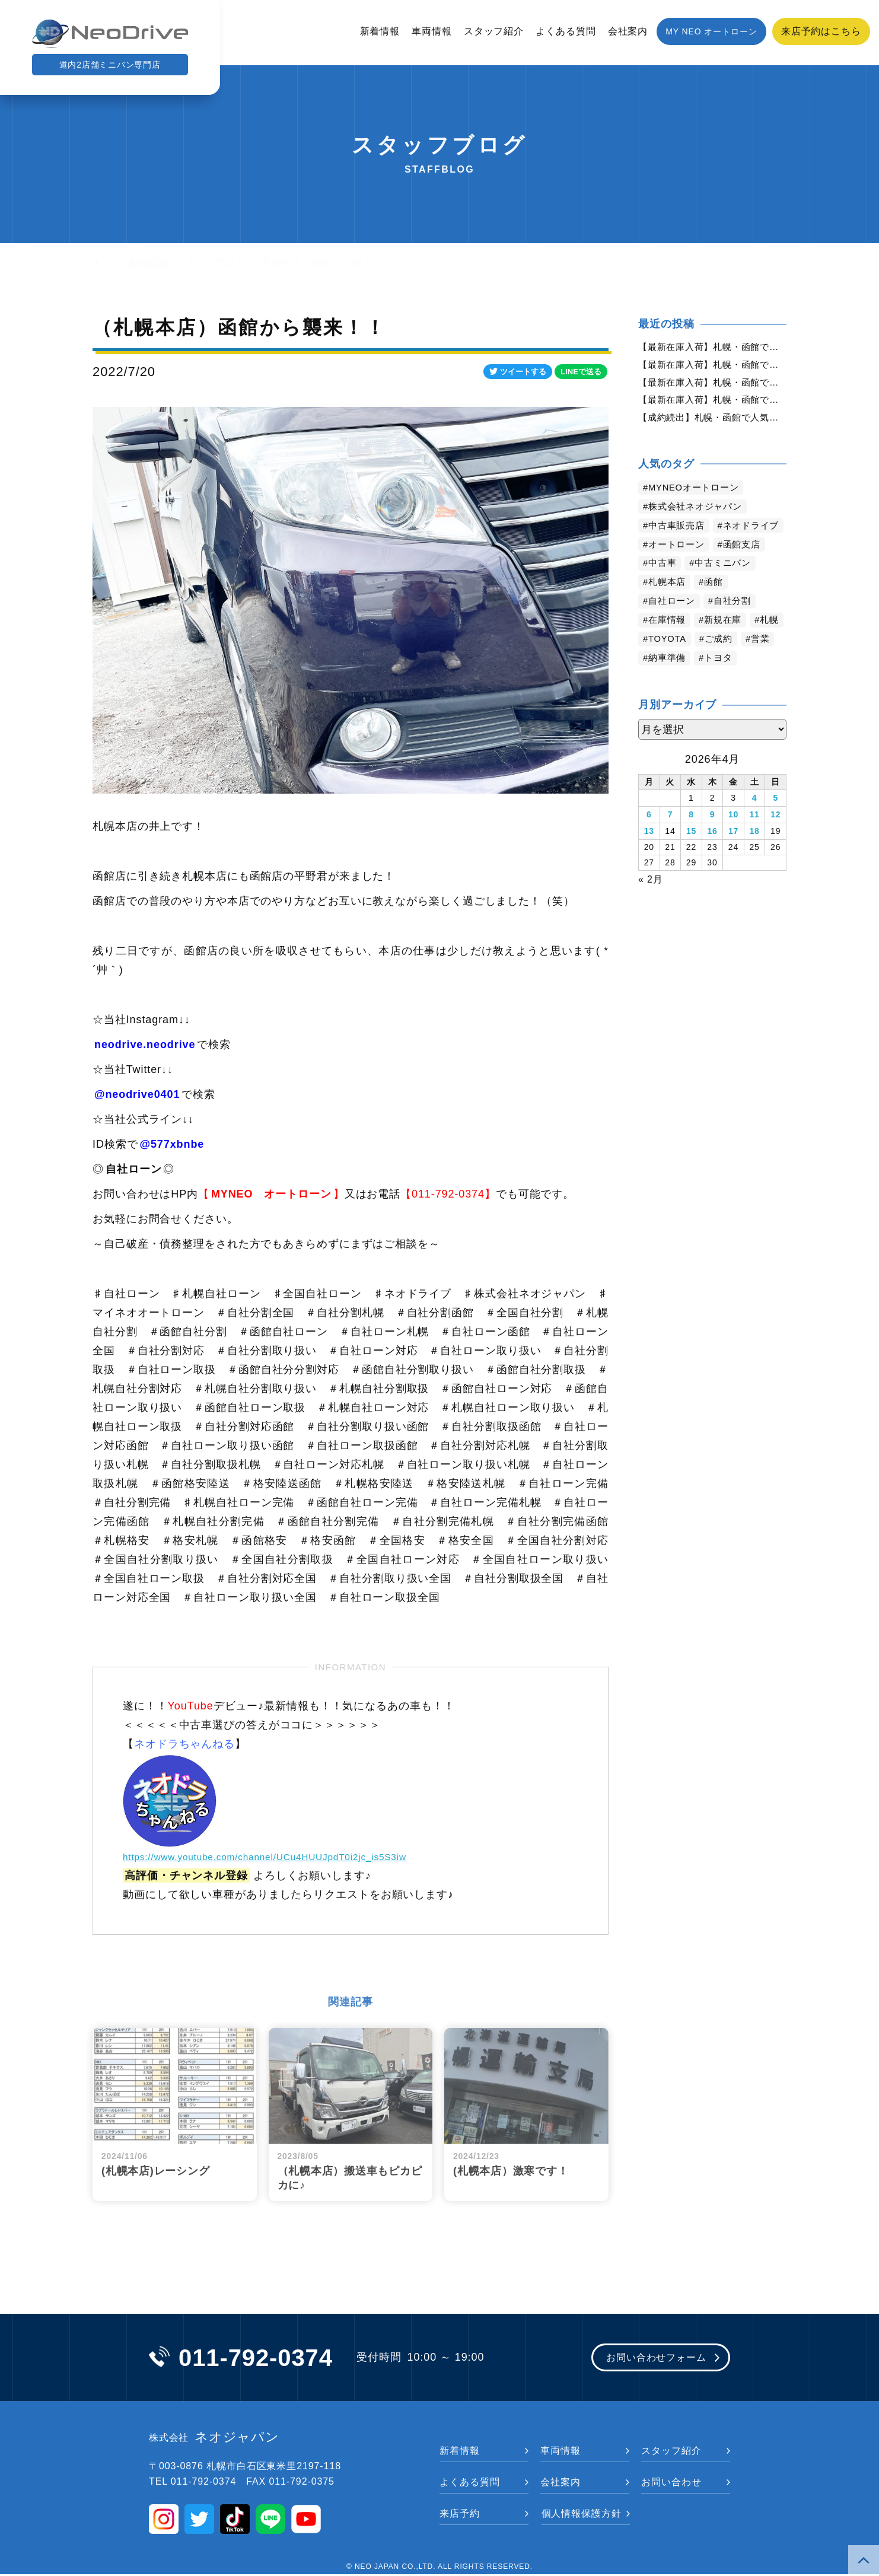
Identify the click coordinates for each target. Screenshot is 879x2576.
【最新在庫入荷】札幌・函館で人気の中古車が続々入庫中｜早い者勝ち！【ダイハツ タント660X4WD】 (712, 385)
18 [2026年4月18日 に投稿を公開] (754, 854)
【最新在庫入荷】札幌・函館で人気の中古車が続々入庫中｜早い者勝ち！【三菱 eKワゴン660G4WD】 (712, 404)
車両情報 (432, 31)
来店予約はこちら (821, 31)
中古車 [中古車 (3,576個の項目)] (664, 589)
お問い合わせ (671, 2484)
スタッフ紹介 (494, 31)
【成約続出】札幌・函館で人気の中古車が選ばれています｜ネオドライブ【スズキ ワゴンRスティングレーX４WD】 (712, 423)
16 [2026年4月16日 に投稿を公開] (712, 854)
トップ (108, 263)
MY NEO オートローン (711, 31)
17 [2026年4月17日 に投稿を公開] (733, 854)
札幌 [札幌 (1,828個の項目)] (659, 665)
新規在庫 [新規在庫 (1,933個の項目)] (728, 646)
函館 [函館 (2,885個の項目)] (718, 608)
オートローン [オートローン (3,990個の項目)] (679, 570)
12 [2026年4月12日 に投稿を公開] (775, 838)
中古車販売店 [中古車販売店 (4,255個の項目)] (679, 532)
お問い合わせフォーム (649, 2359)
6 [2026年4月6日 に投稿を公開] (649, 838)
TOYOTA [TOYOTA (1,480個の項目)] (708, 665)
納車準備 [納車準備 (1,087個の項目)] (707, 684)
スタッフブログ (211, 263)
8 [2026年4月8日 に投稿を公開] (691, 838)
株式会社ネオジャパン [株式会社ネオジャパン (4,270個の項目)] (699, 513)
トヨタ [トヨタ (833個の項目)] (762, 684)
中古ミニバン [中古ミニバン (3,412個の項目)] (727, 589)
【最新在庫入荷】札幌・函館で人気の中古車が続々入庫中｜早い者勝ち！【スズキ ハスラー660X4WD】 (712, 366)
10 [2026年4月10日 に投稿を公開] (733, 838)
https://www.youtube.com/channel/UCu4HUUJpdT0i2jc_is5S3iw (288, 1856)
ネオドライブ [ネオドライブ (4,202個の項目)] (679, 551)
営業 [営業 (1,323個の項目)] (659, 684)
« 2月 (650, 901)
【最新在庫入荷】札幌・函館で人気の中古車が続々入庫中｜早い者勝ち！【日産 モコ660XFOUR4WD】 (712, 347)
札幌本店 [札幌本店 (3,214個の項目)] (669, 608)
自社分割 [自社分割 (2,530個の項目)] (738, 627)
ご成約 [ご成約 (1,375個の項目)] (763, 665)
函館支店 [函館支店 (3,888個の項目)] (748, 570)
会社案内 (628, 31)
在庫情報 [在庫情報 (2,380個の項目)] (669, 646)
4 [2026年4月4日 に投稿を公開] (754, 823)
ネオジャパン (214, 2439)
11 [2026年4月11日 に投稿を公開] (754, 838)
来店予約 (460, 2515)
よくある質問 (565, 31)
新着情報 (380, 31)
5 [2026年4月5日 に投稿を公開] (775, 823)
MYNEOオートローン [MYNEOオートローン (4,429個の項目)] (698, 494)
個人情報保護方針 (582, 2515)
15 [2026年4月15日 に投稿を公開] (691, 854)
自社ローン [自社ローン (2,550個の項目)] (674, 627)
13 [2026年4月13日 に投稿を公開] (649, 854)
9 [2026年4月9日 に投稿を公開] (712, 838)
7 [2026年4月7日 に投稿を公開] (670, 838)
